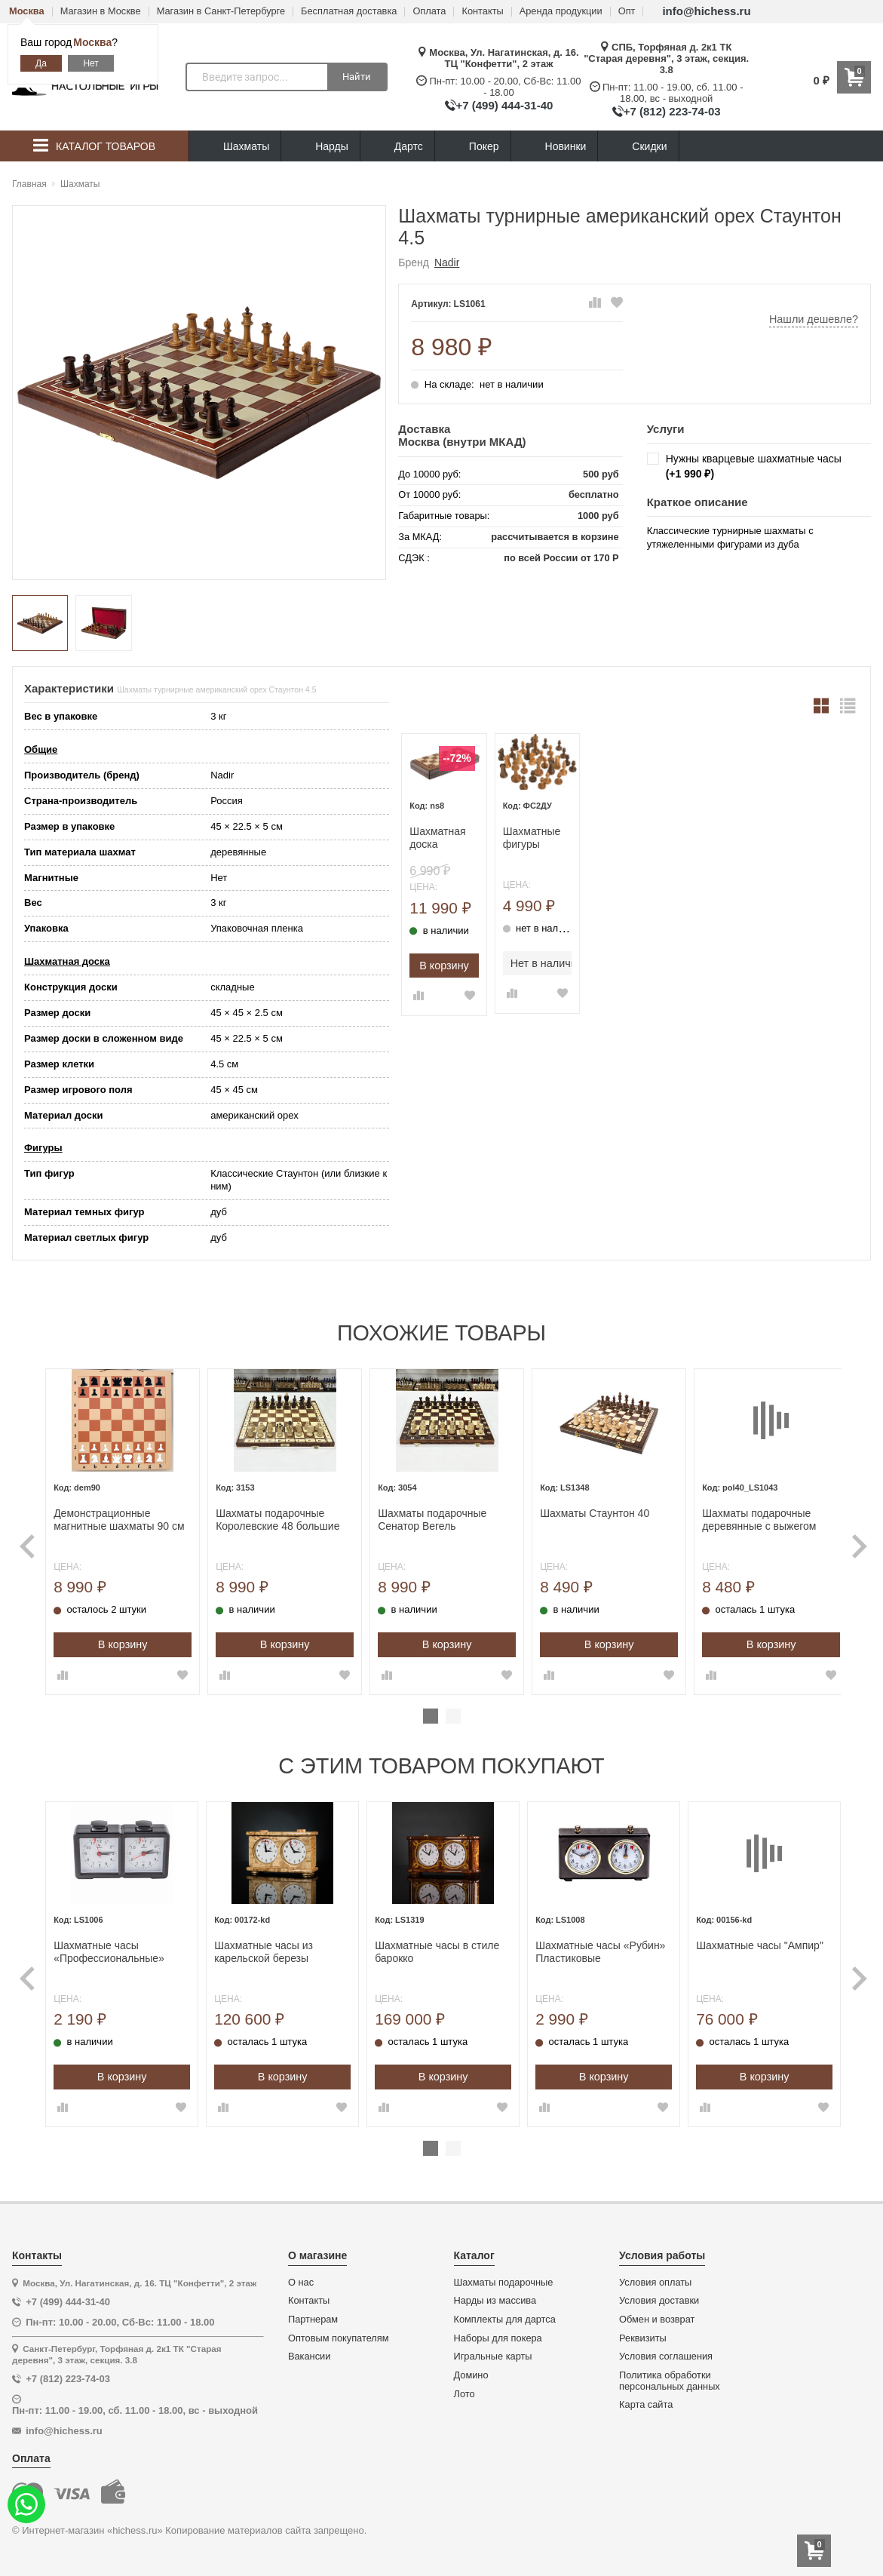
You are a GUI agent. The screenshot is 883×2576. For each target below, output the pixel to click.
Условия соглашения (666, 2350)
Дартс (397, 146)
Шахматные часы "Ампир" (753, 1939)
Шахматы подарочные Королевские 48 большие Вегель (281, 1516)
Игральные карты (493, 2350)
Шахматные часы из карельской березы (268, 1945)
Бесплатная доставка (349, 12)
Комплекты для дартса (505, 2313)
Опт (627, 12)
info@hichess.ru (706, 11)
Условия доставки (659, 2294)
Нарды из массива (495, 2294)
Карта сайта (646, 2398)
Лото (464, 2388)
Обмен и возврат (656, 2313)
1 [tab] (430, 1713)
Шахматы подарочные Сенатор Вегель (430, 1515)
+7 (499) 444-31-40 (504, 105)
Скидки (638, 148)
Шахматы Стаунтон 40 (587, 1509)
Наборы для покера (498, 2332)
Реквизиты (643, 2332)
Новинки (555, 146)
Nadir (446, 262)
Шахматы (235, 146)
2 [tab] (453, 1713)
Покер (472, 146)
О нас (301, 2276)
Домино (471, 2369)
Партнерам (313, 2313)
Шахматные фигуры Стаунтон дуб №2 (536, 838)
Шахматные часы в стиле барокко (438, 1945)
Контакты (482, 12)
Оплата (429, 12)
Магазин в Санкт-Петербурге (221, 12)
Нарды (320, 146)
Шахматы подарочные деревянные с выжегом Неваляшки (747, 1516)
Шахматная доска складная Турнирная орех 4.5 (437, 838)
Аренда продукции (561, 12)
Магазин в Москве (100, 12)
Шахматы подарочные (503, 2276)
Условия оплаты (655, 2276)
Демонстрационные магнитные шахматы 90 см (128, 1515)
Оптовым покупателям (338, 2332)
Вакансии (309, 2350)
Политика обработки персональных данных (669, 2375)
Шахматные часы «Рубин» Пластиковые (598, 1945)
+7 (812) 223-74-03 (672, 111)
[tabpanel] (129, 1530)
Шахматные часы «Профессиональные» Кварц (118, 1946)
